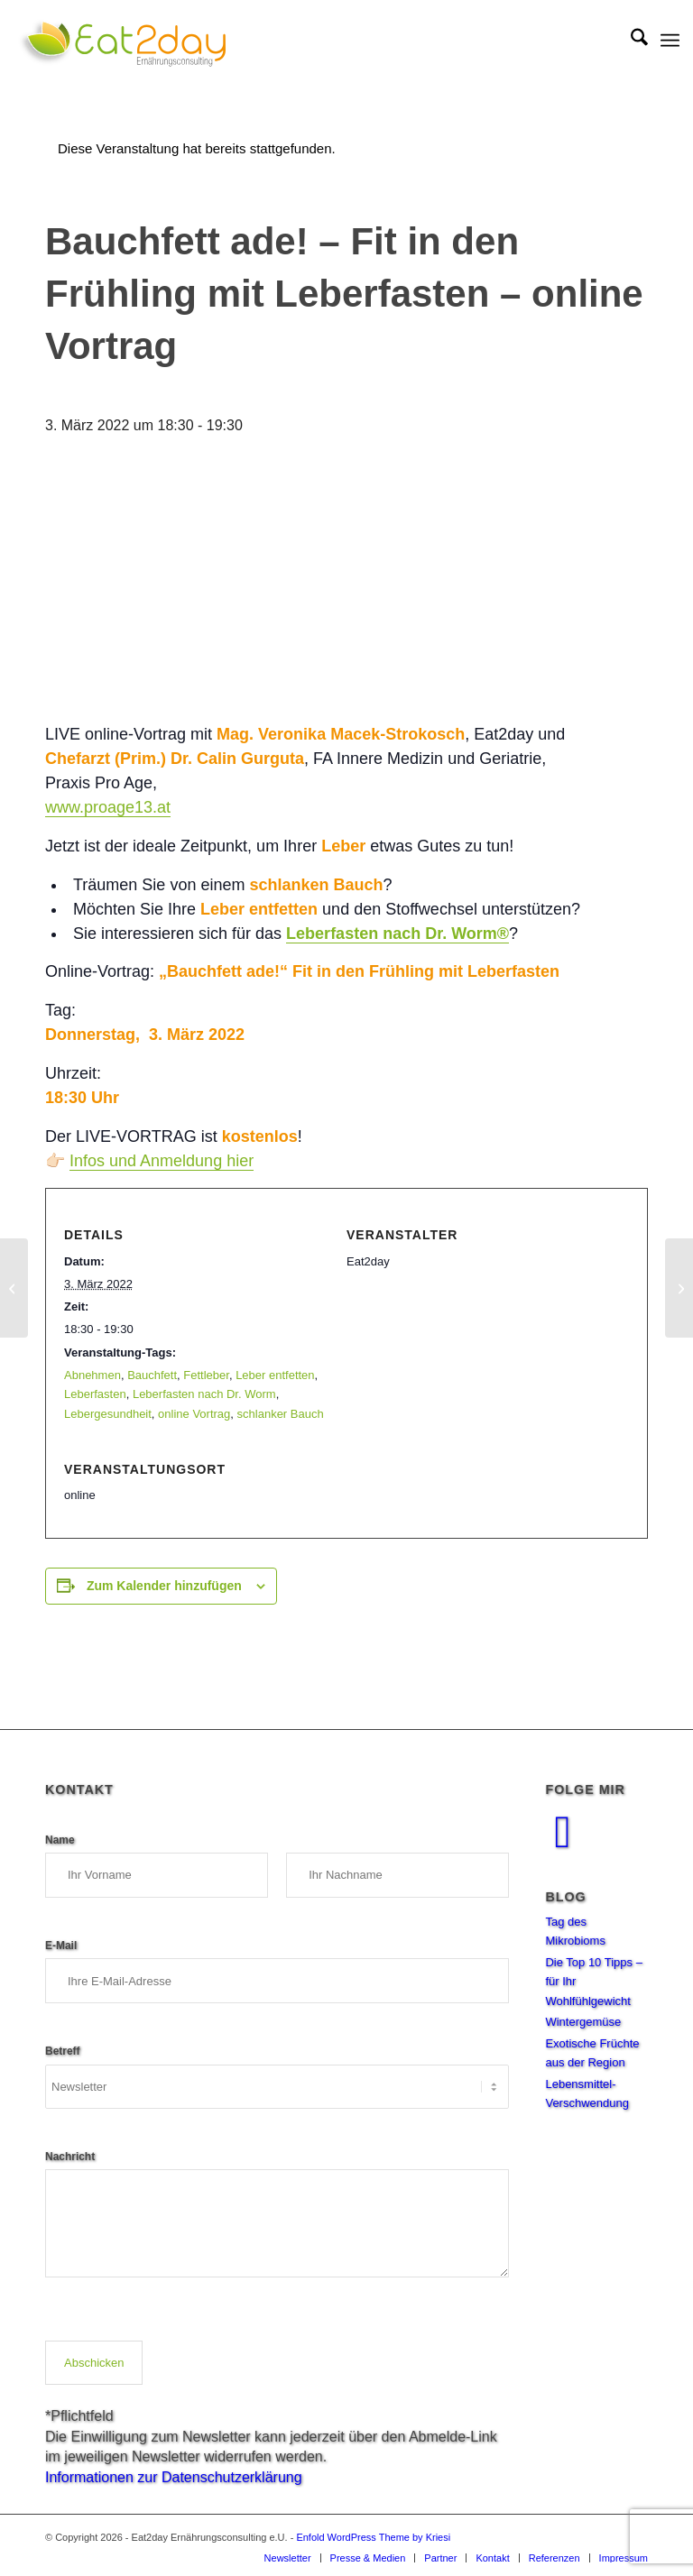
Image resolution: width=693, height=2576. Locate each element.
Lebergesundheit (108, 1414)
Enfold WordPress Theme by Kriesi (373, 2537)
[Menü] (670, 40)
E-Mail (66, 1944)
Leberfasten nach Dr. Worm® (397, 934)
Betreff (67, 2049)
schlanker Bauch (280, 1414)
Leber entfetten (275, 1375)
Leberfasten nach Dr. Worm (204, 1394)
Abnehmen (92, 1375)
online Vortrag (194, 1414)
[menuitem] (630, 40)
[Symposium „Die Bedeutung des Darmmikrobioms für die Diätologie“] (14, 1288)
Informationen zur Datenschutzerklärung (173, 2477)
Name (64, 1838)
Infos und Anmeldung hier (161, 1161)
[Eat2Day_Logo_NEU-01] (122, 40)
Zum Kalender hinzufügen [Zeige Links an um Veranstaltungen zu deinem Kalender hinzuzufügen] (164, 1585)
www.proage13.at (108, 807)
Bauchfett (152, 1375)
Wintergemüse (583, 2022)
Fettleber (206, 1375)
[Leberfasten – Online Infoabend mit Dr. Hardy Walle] (679, 1288)
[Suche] (630, 40)
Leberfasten (95, 1394)
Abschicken (94, 2362)
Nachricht (74, 2155)
